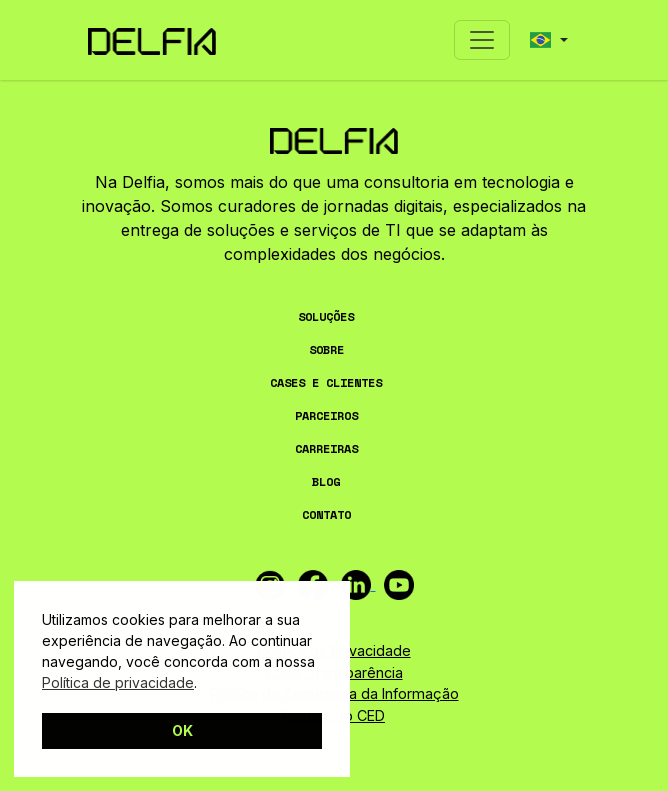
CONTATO (326, 514)
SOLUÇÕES (326, 316)
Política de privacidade (118, 682)
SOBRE (326, 349)
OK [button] (182, 730)
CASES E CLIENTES (326, 382)
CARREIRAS (326, 448)
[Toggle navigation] (482, 40)
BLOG (326, 481)
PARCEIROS (326, 415)
